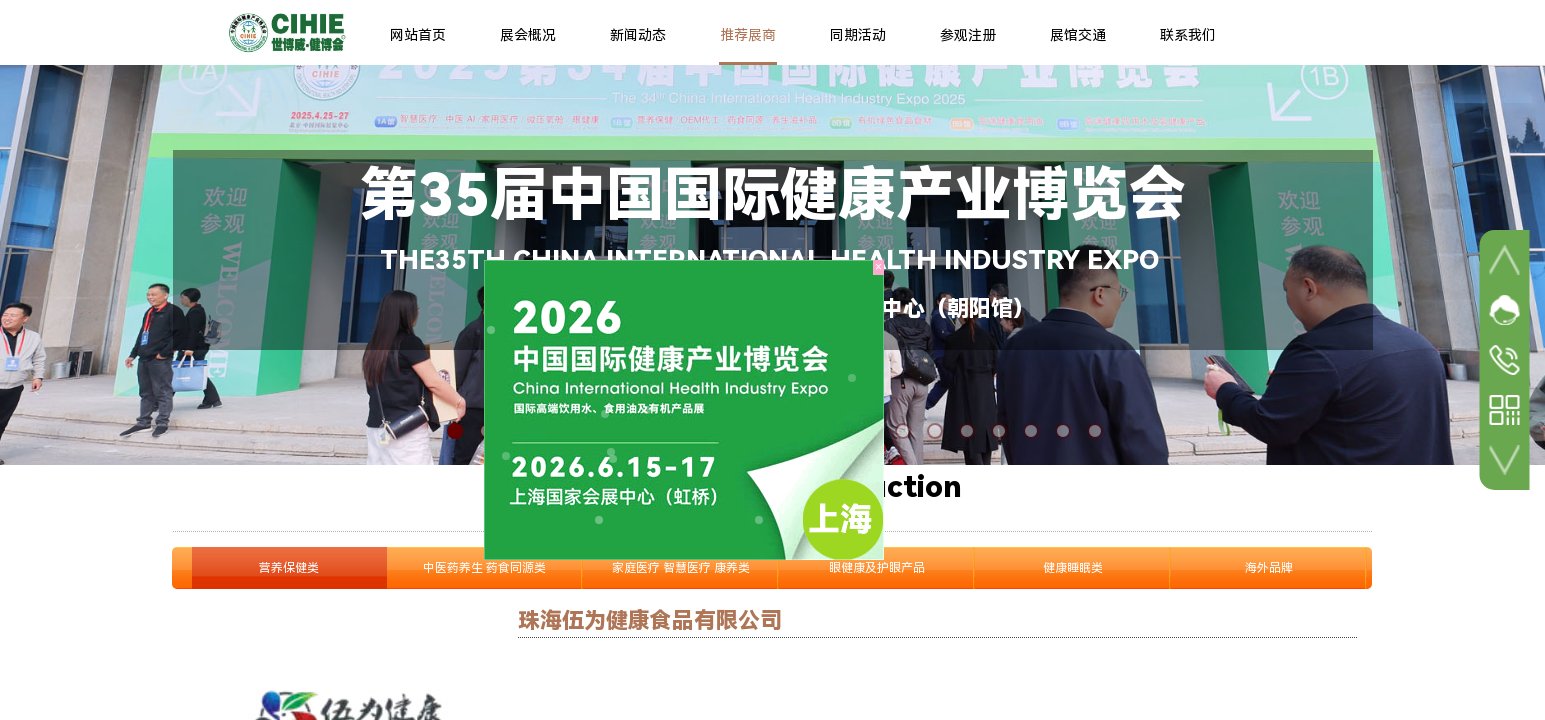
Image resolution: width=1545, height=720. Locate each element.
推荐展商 (748, 35)
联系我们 (1188, 35)
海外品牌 (1269, 568)
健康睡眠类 (1073, 568)
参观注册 (968, 35)
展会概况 (528, 35)
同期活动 (858, 35)
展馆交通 (1078, 35)
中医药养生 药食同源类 (484, 568)
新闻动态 (638, 35)
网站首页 (418, 35)
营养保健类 (289, 568)
